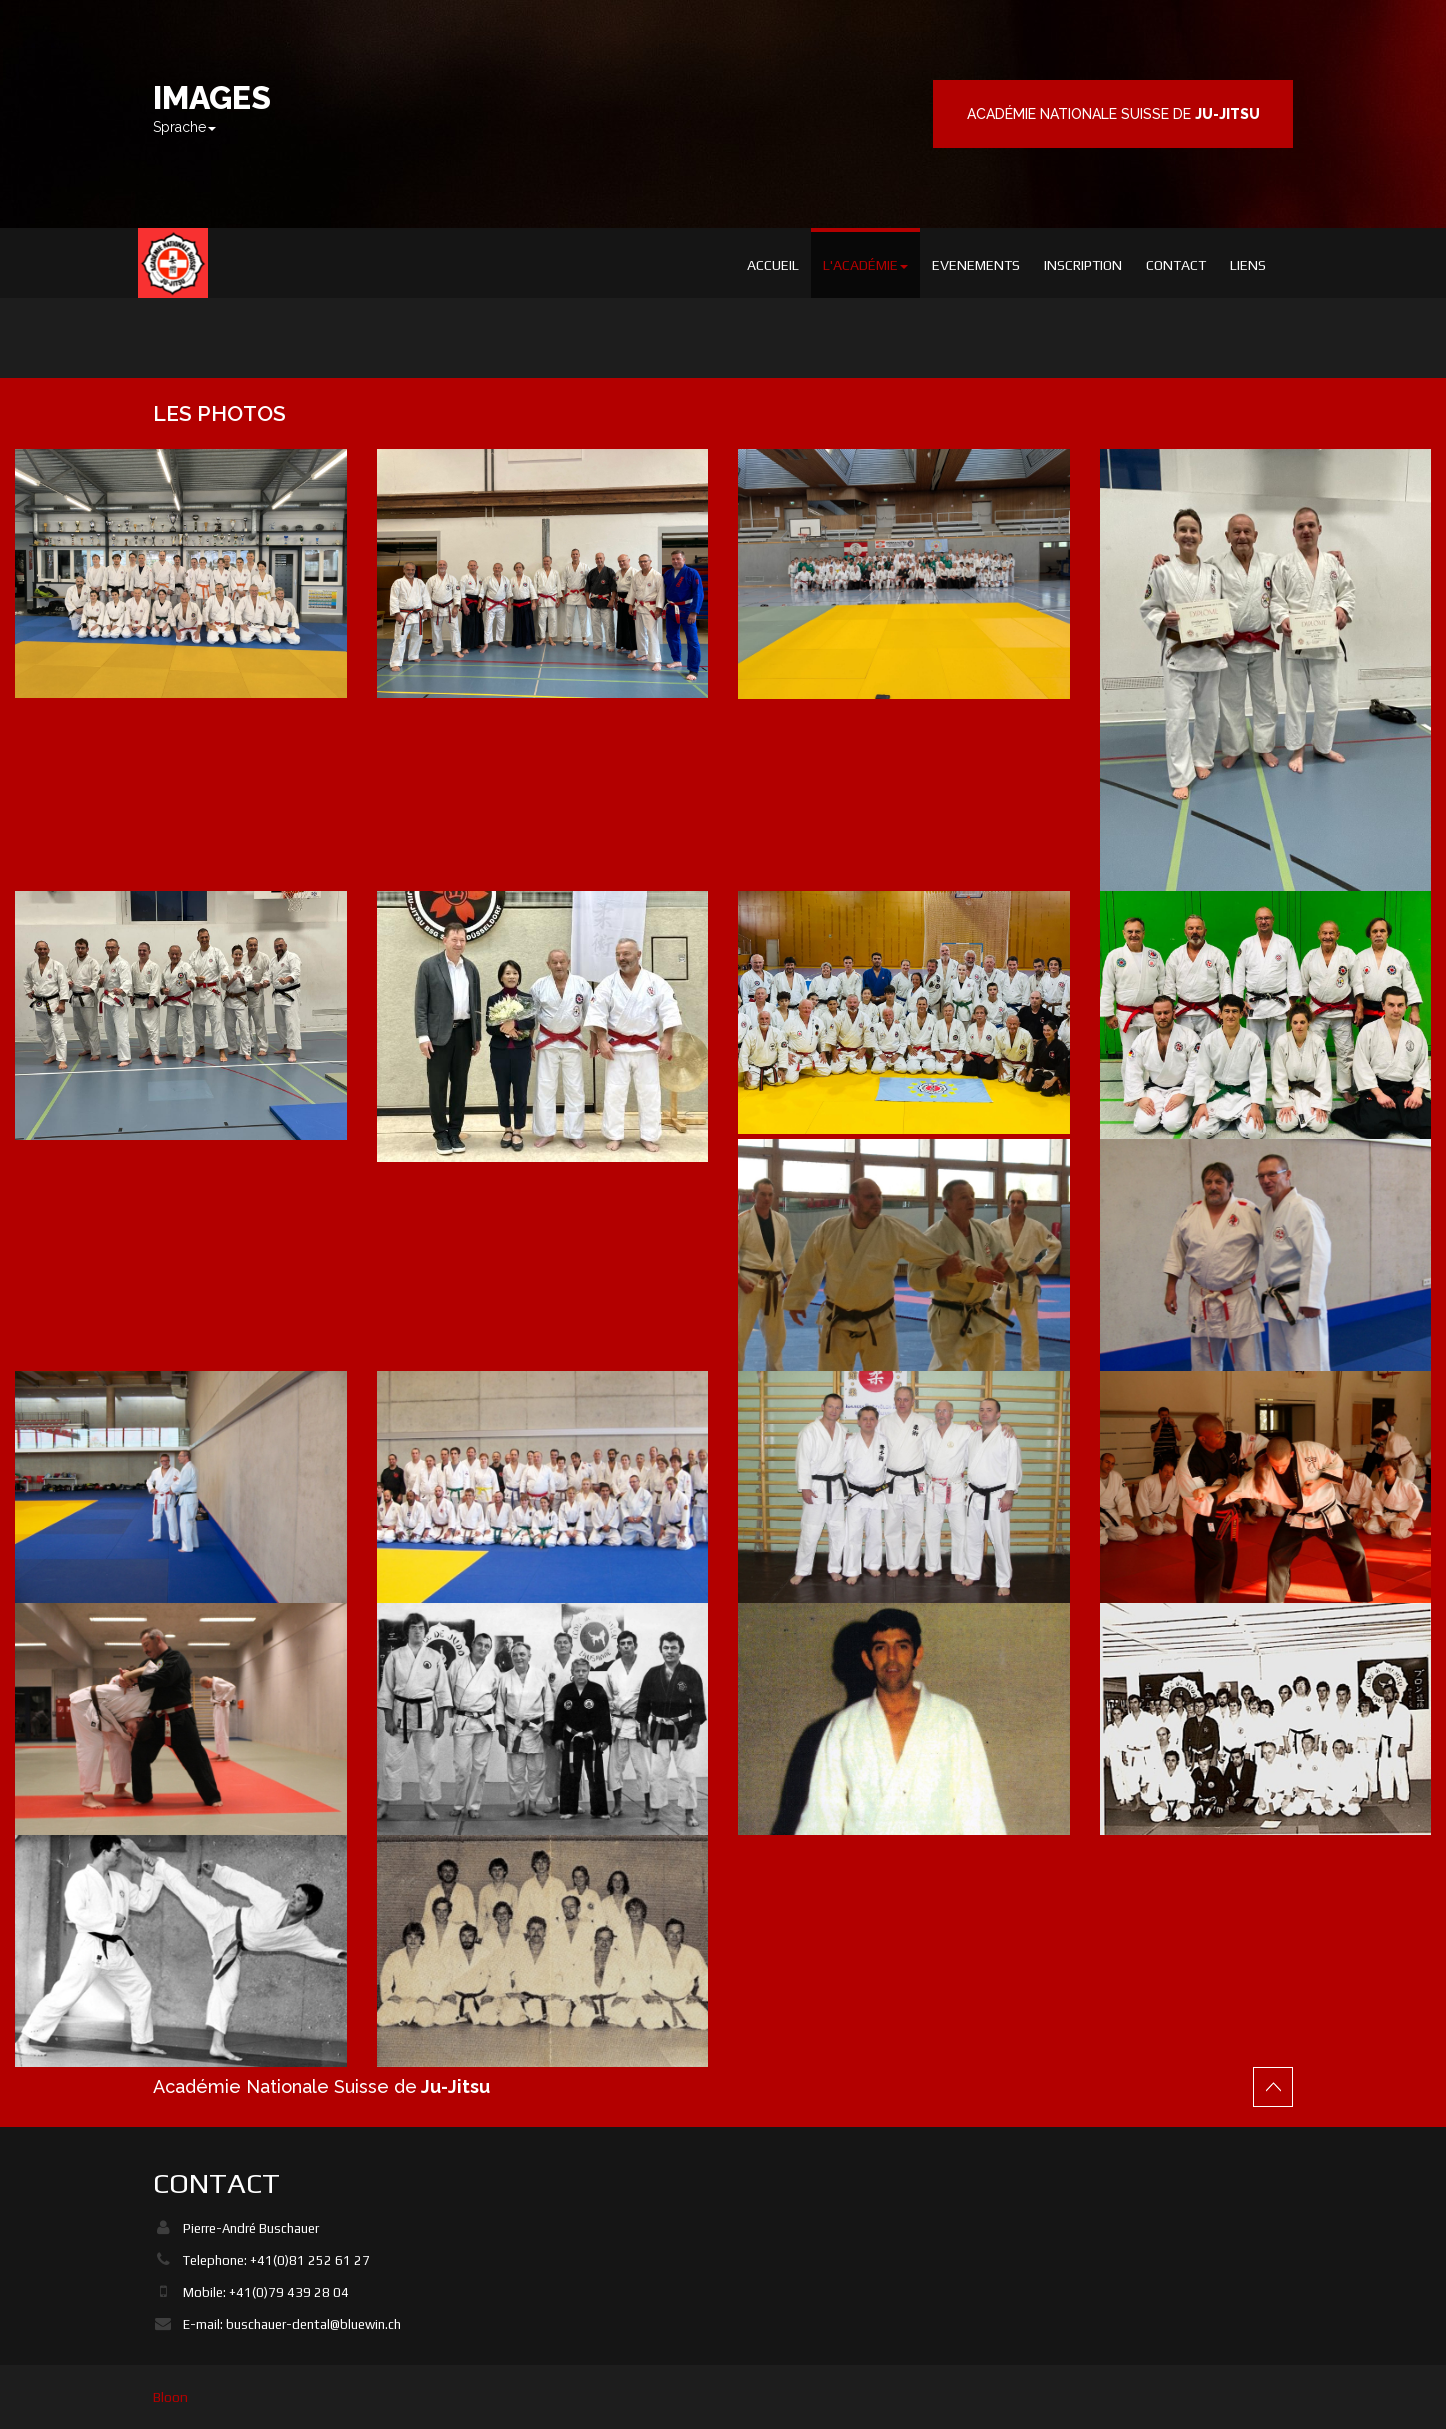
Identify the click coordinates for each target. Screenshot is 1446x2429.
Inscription (1083, 265)
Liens (1248, 265)
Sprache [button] (184, 127)
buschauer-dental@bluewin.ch (313, 2324)
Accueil (773, 265)
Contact (1176, 265)
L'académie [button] (865, 265)
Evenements (976, 265)
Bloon (170, 2397)
